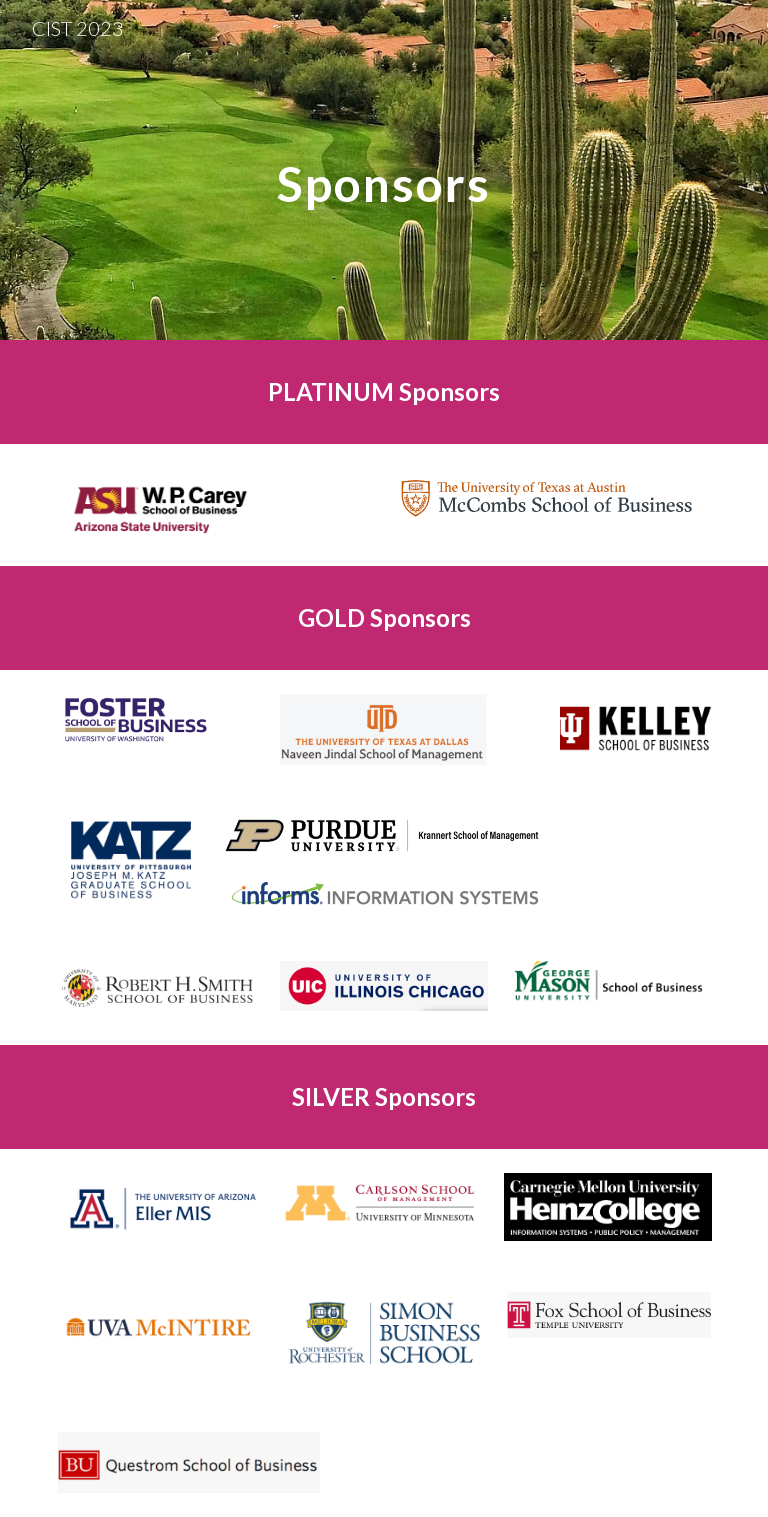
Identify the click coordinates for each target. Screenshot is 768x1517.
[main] (383, 169)
